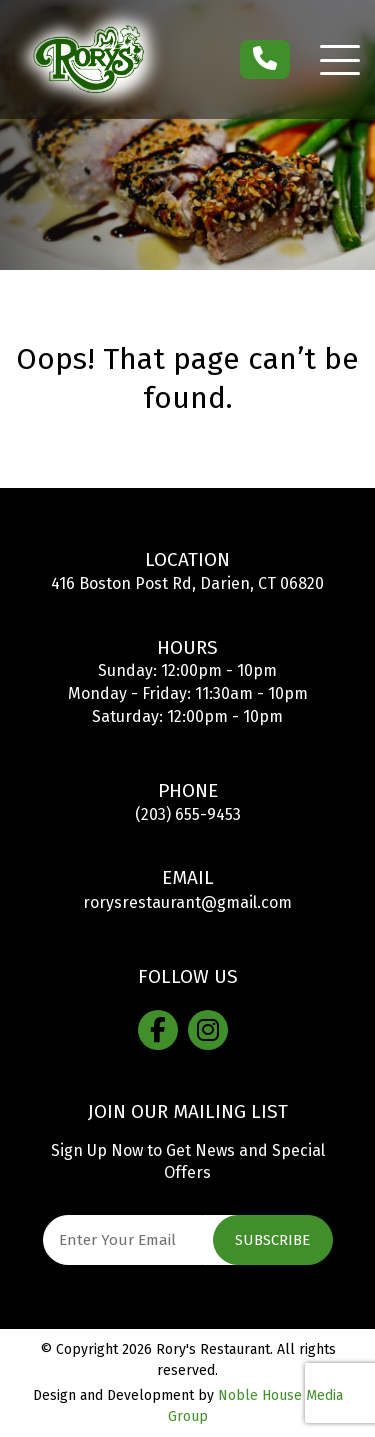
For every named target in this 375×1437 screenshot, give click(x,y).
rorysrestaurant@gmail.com (187, 902)
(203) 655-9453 (188, 814)
